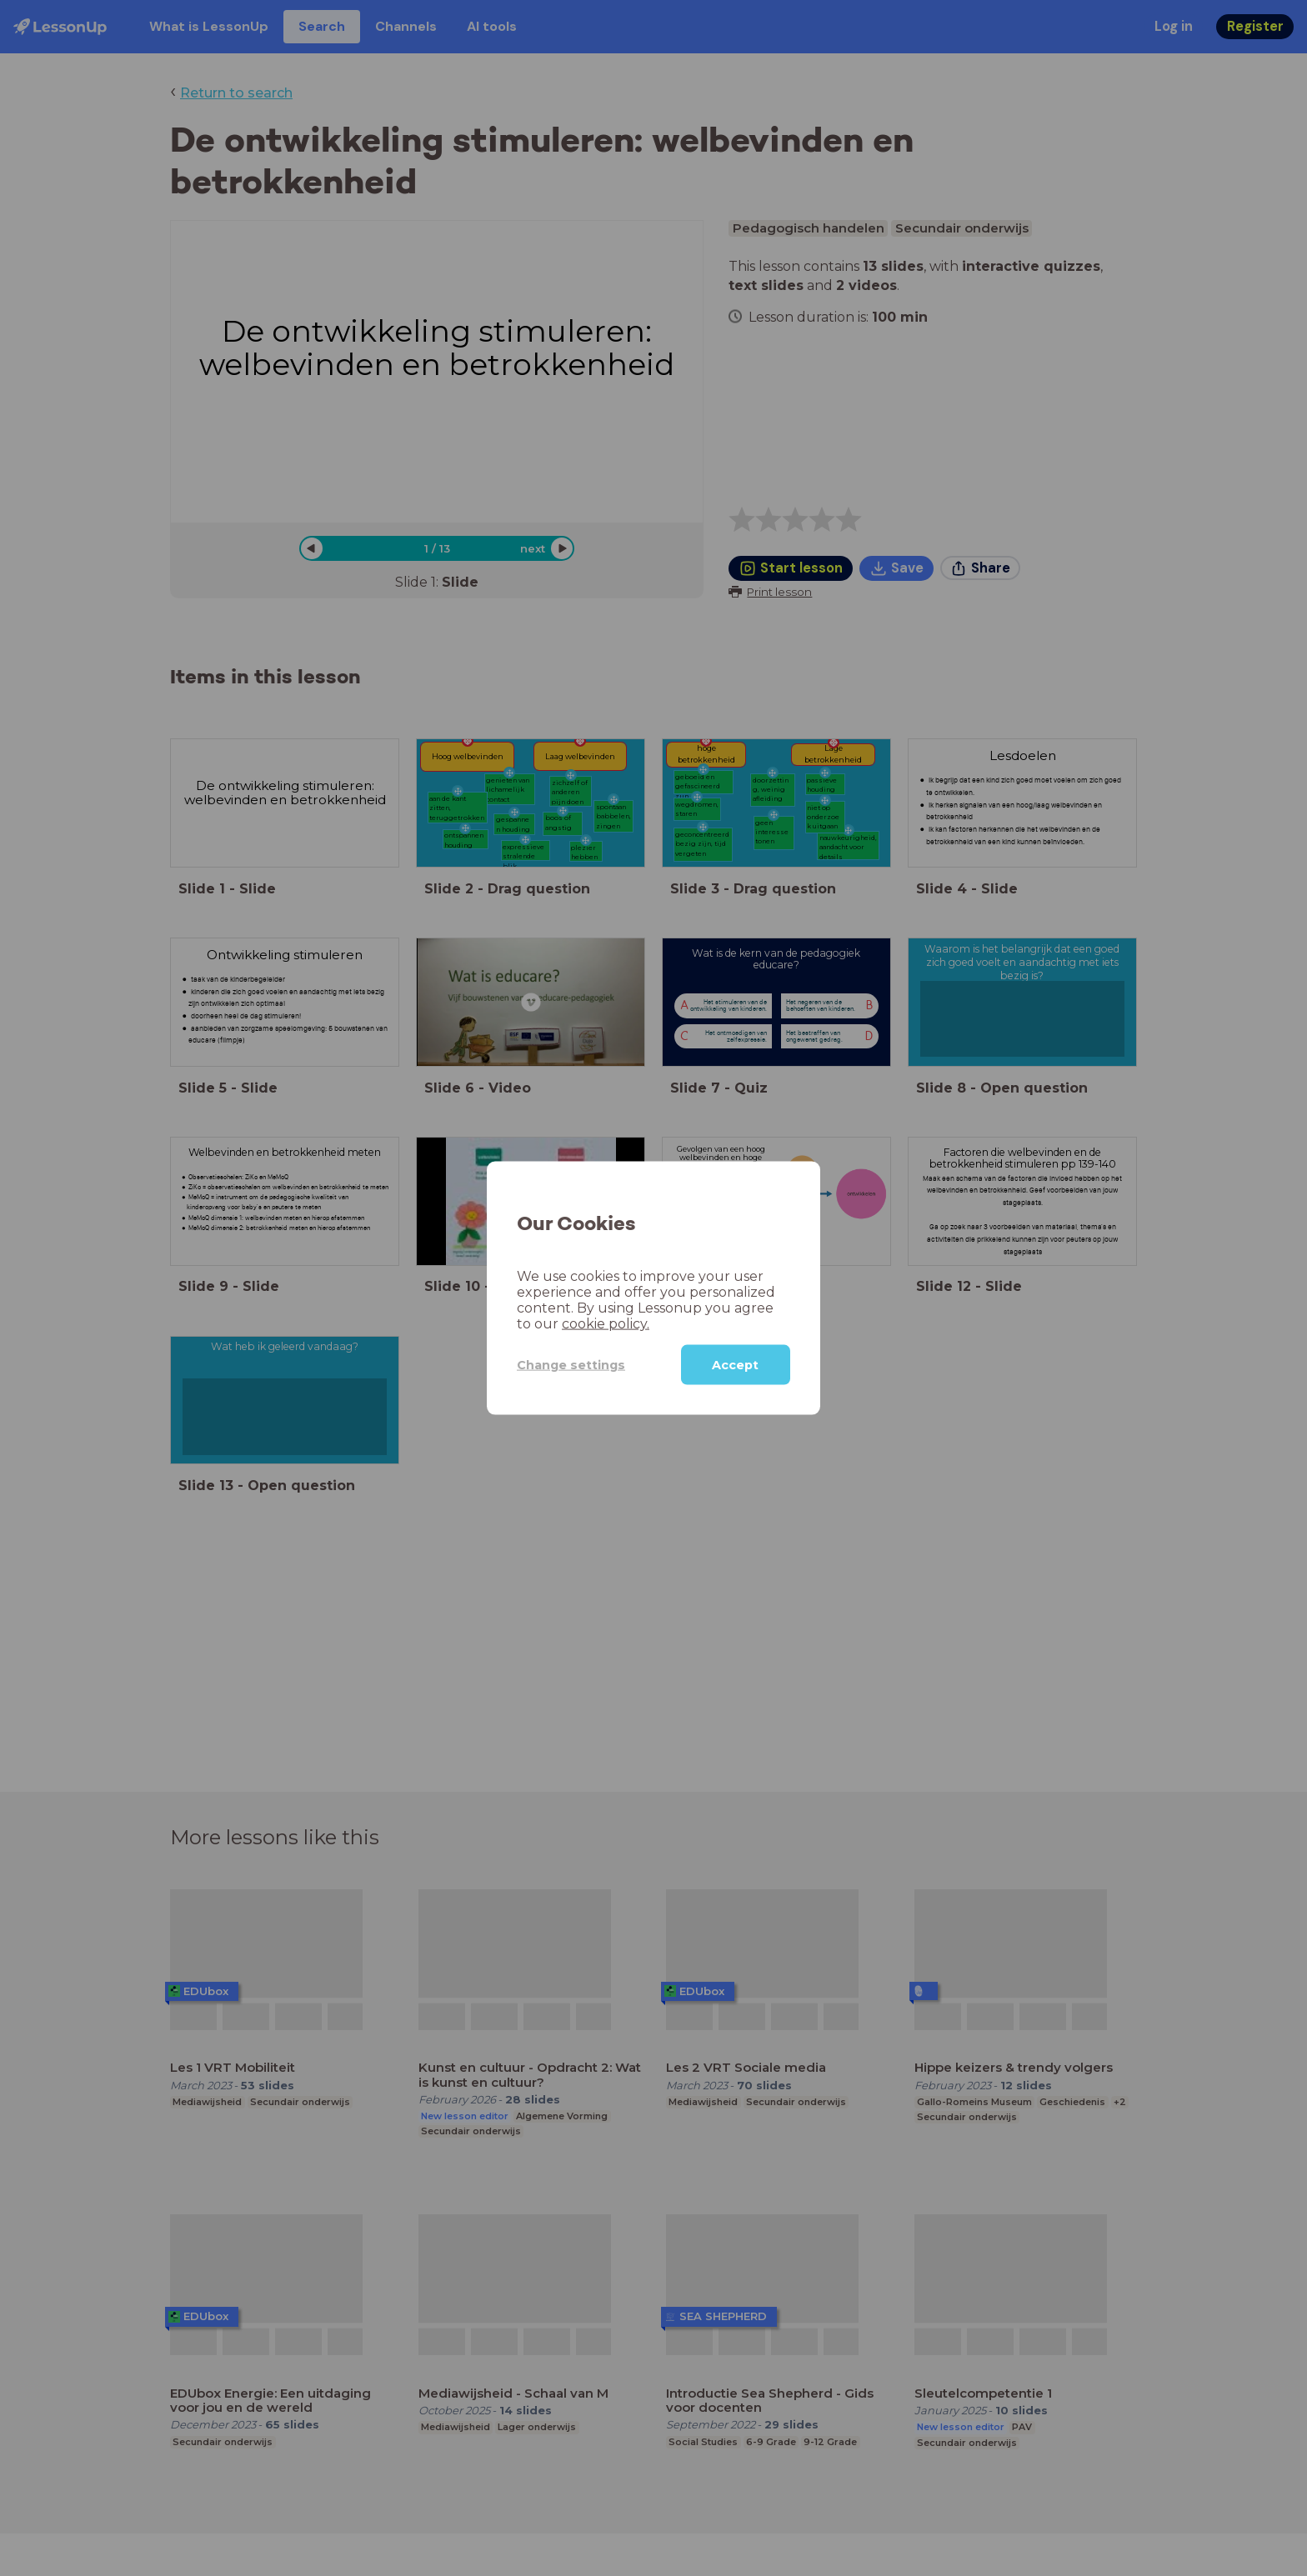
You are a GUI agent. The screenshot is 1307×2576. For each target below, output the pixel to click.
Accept (735, 1365)
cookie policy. (605, 1324)
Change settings (571, 1364)
